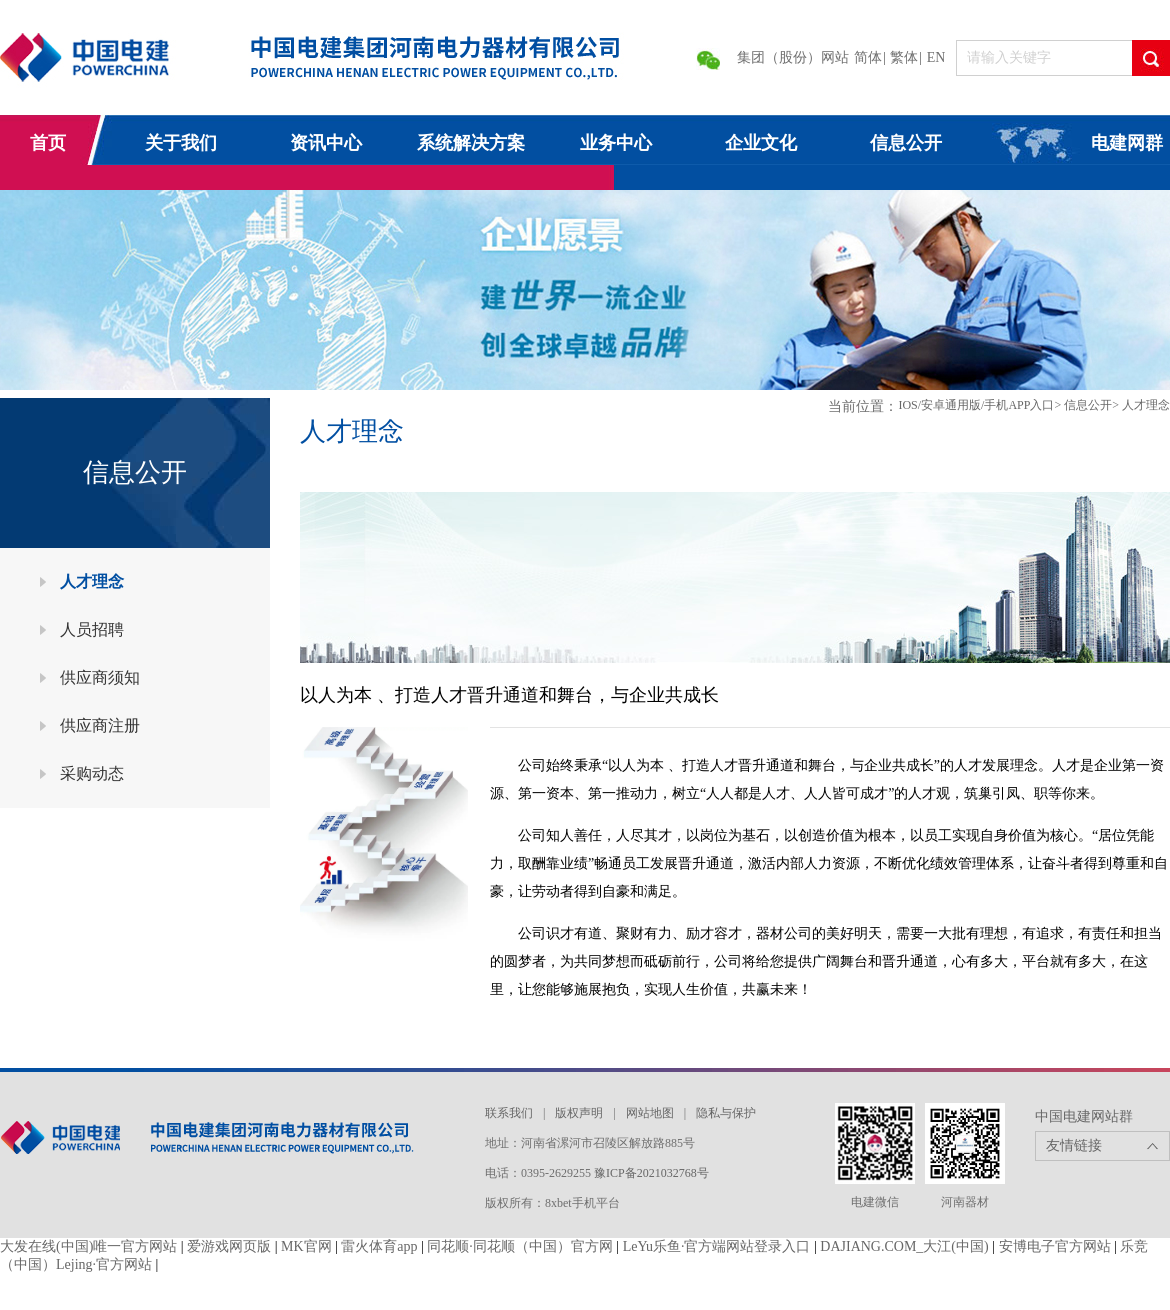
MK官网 (306, 1246)
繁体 (904, 57)
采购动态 (92, 773)
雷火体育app (379, 1246)
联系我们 (509, 1113)
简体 (868, 57)
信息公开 (906, 143)
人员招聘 (92, 629)
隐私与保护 (726, 1113)
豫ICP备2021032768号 (651, 1173)
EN (936, 57)
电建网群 (1127, 143)
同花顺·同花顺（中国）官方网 (520, 1246)
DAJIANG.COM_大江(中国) (904, 1246)
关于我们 (181, 143)
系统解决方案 (471, 143)
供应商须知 (100, 677)
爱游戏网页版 (229, 1246)
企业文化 (761, 143)
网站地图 (650, 1113)
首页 (48, 143)
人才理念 (92, 581)
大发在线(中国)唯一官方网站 (88, 1246)
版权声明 (579, 1113)
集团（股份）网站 (793, 57)
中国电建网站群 (1084, 1116)
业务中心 (616, 143)
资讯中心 (326, 143)
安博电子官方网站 (1055, 1246)
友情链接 (1074, 1145)
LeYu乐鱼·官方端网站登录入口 (717, 1246)
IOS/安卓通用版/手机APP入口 (976, 405)
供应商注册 (100, 725)
